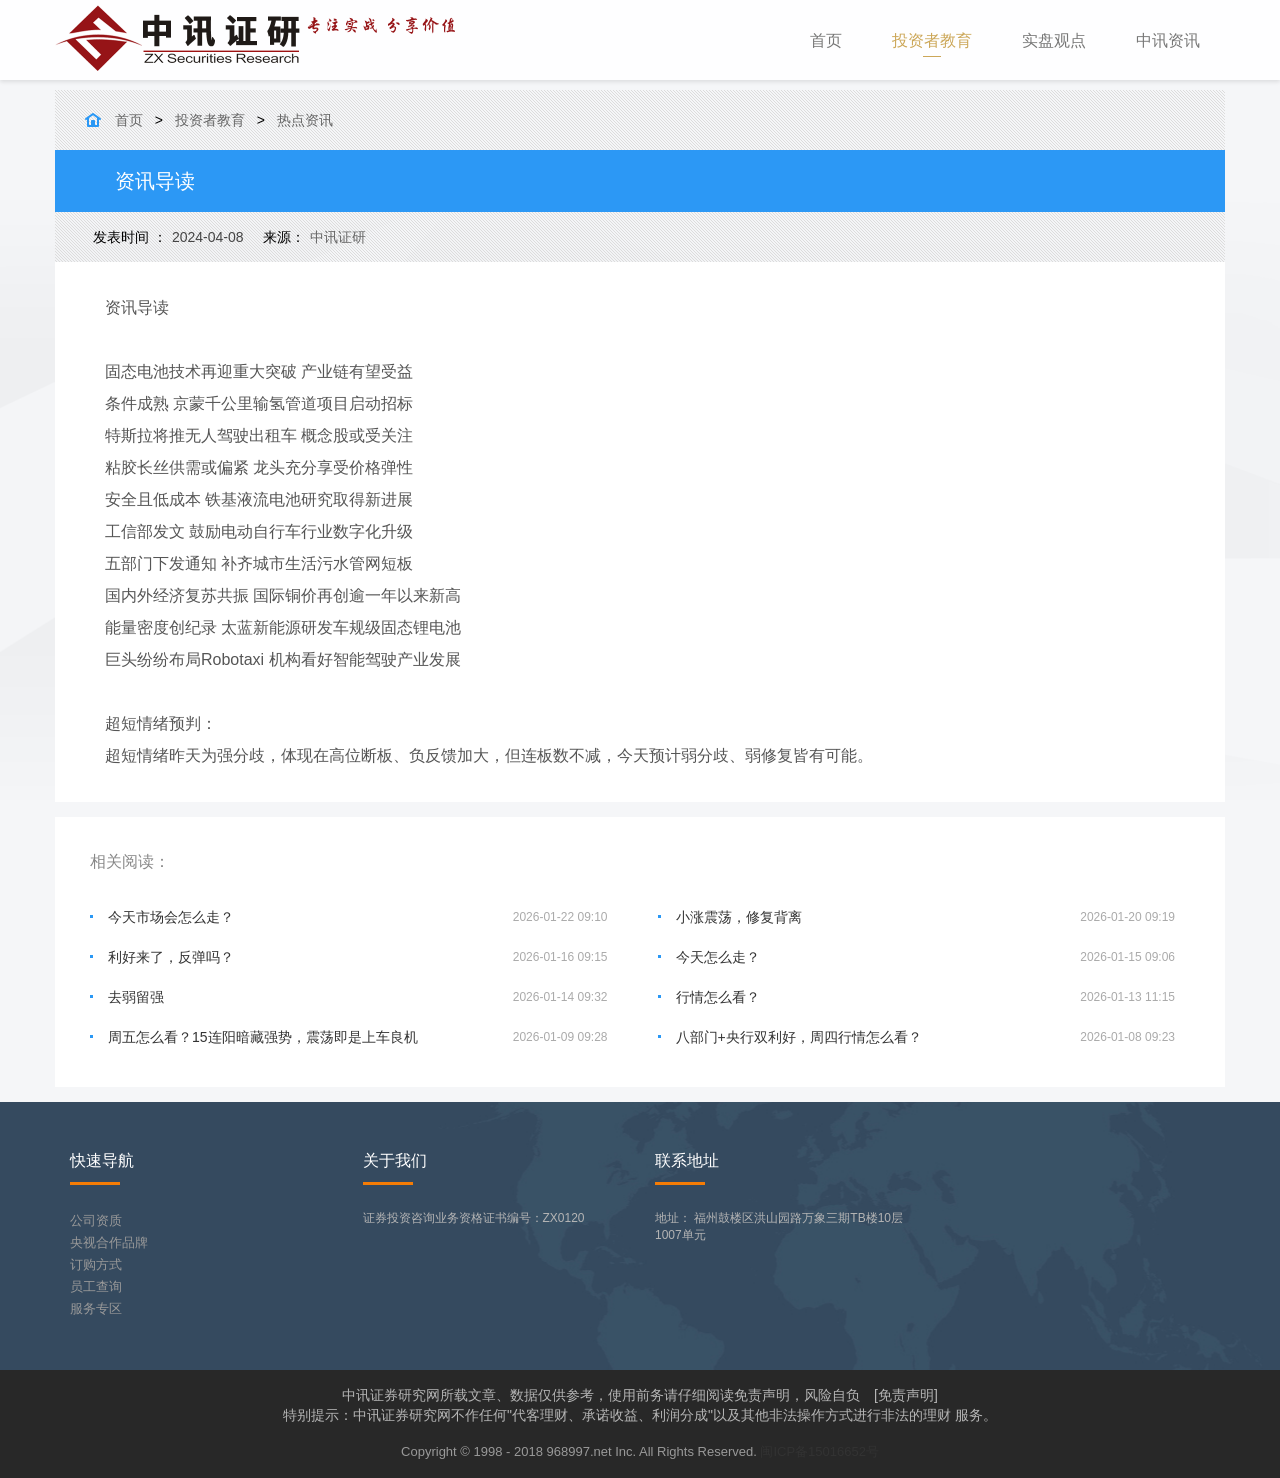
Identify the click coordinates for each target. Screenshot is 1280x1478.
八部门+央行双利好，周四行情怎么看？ (799, 1037)
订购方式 (96, 1264)
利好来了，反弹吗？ (171, 957)
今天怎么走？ (718, 957)
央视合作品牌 (109, 1242)
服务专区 (96, 1308)
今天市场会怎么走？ (171, 917)
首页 (838, 39)
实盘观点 (1054, 40)
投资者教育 (932, 40)
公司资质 (96, 1220)
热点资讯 (305, 120)
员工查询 (96, 1286)
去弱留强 (136, 997)
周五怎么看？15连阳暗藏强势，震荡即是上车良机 (263, 1037)
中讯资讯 (1168, 40)
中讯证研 (338, 237)
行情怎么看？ (718, 997)
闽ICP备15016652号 (819, 1451)
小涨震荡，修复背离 (739, 917)
